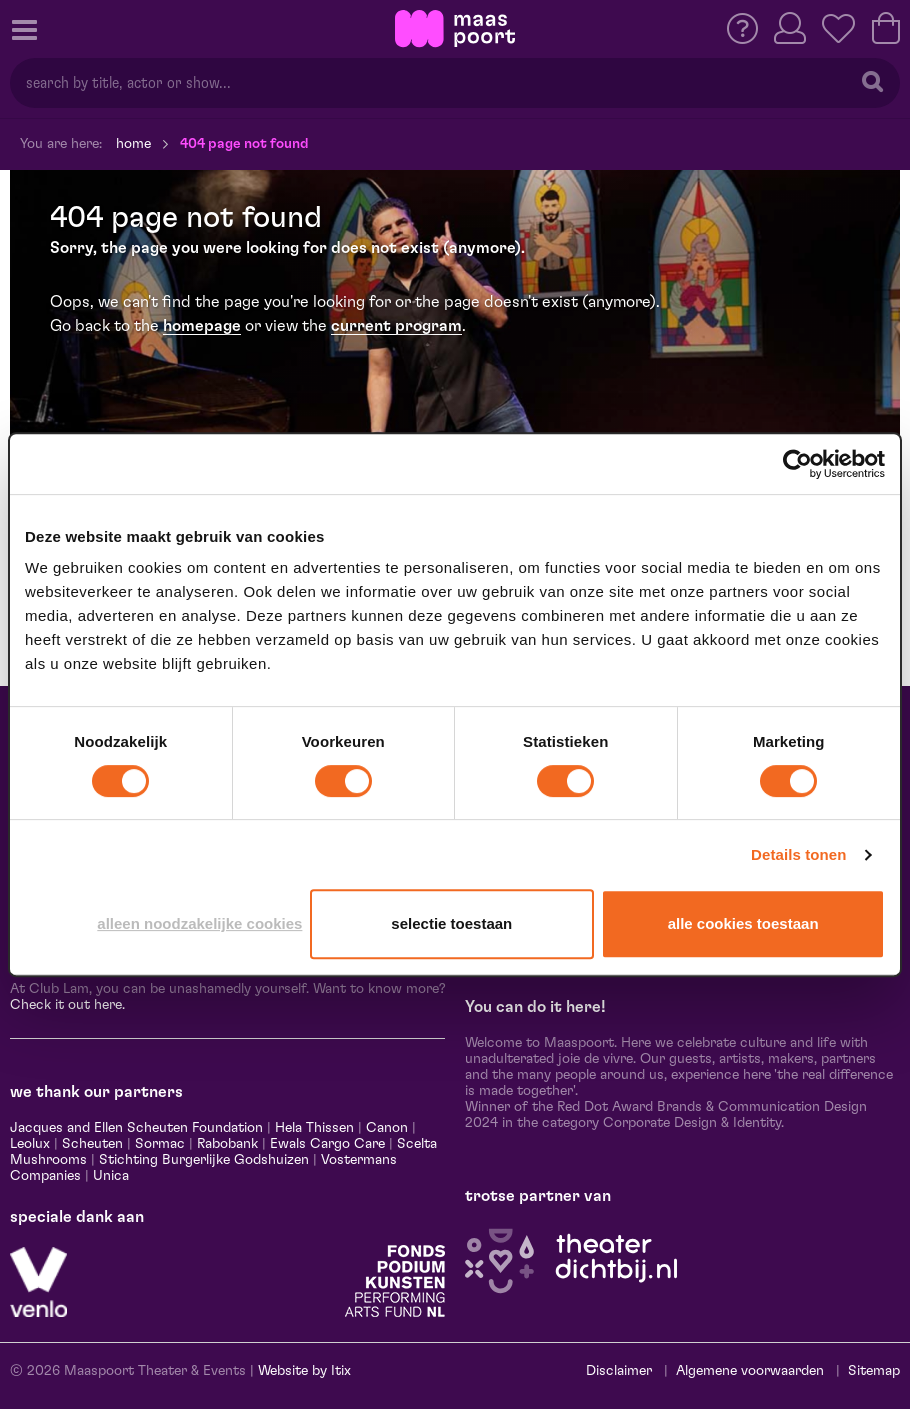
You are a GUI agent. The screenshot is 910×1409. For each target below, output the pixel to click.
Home (133, 144)
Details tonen (798, 854)
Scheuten (92, 1144)
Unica (111, 1176)
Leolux (30, 1144)
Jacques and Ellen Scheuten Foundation (136, 1128)
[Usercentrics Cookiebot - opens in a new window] (797, 464)
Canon (387, 1128)
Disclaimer (619, 1371)
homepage (202, 326)
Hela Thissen (314, 1128)
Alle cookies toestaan (743, 923)
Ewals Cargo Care (327, 1144)
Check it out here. (67, 1005)
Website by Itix (304, 1371)
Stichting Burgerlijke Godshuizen (204, 1160)
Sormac (160, 1144)
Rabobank (227, 1144)
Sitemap (874, 1371)
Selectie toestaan (451, 923)
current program (396, 326)
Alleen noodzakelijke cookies (199, 923)
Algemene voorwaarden (750, 1371)
